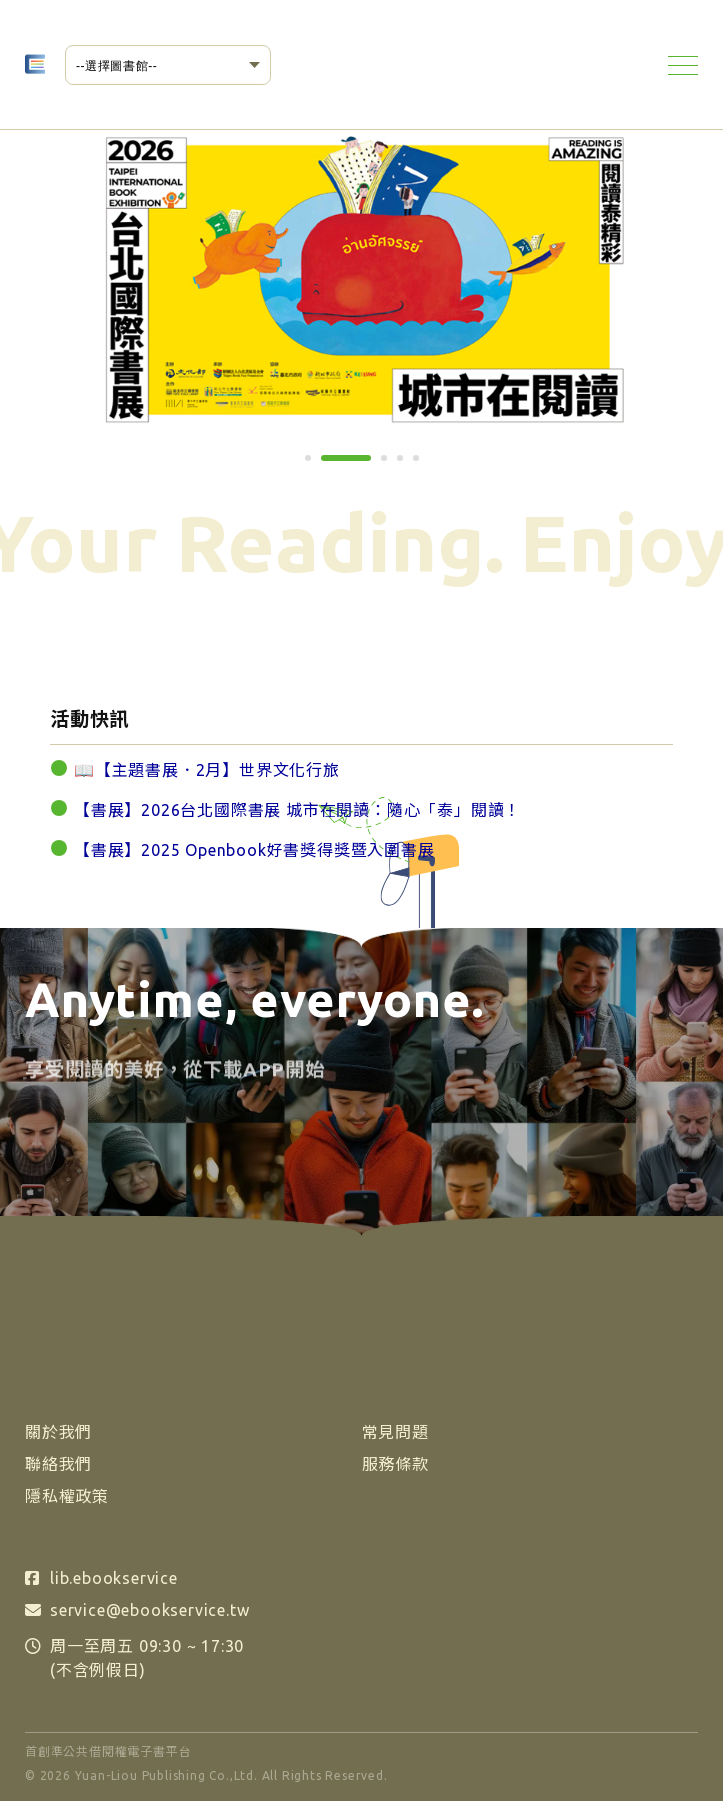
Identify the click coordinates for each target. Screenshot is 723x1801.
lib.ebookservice (114, 1578)
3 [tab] (391, 465)
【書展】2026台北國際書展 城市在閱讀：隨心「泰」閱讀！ (297, 810)
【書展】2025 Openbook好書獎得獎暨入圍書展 (254, 850)
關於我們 (58, 1432)
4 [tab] (407, 465)
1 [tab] (315, 465)
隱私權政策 (67, 1496)
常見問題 (395, 1432)
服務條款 (395, 1464)
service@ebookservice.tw (149, 1610)
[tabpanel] (362, 278)
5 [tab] (423, 465)
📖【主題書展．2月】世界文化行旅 (207, 770)
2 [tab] (331, 465)
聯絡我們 (58, 1464)
